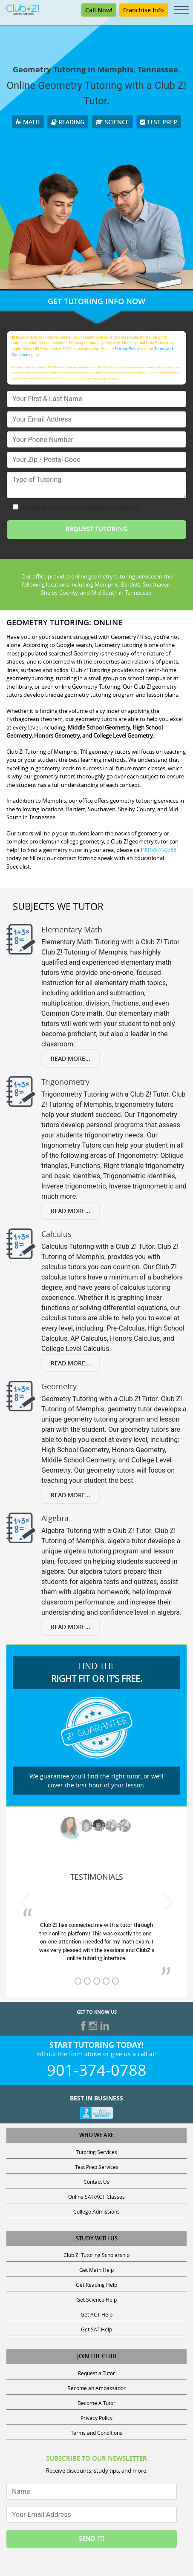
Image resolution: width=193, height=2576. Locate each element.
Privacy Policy (127, 348)
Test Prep (158, 122)
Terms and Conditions (96, 2432)
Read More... (70, 1058)
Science (112, 122)
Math (28, 122)
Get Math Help (96, 2269)
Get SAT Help (96, 2329)
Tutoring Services (96, 2152)
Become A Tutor (96, 2402)
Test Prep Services (96, 2166)
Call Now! (98, 10)
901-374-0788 (159, 850)
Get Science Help (96, 2299)
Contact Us (96, 2181)
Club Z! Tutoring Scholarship (96, 2254)
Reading (67, 122)
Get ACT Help (96, 2314)
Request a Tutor (96, 2373)
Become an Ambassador (96, 2388)
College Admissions (96, 2211)
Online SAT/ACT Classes (96, 2196)
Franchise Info (143, 10)
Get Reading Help (96, 2284)
